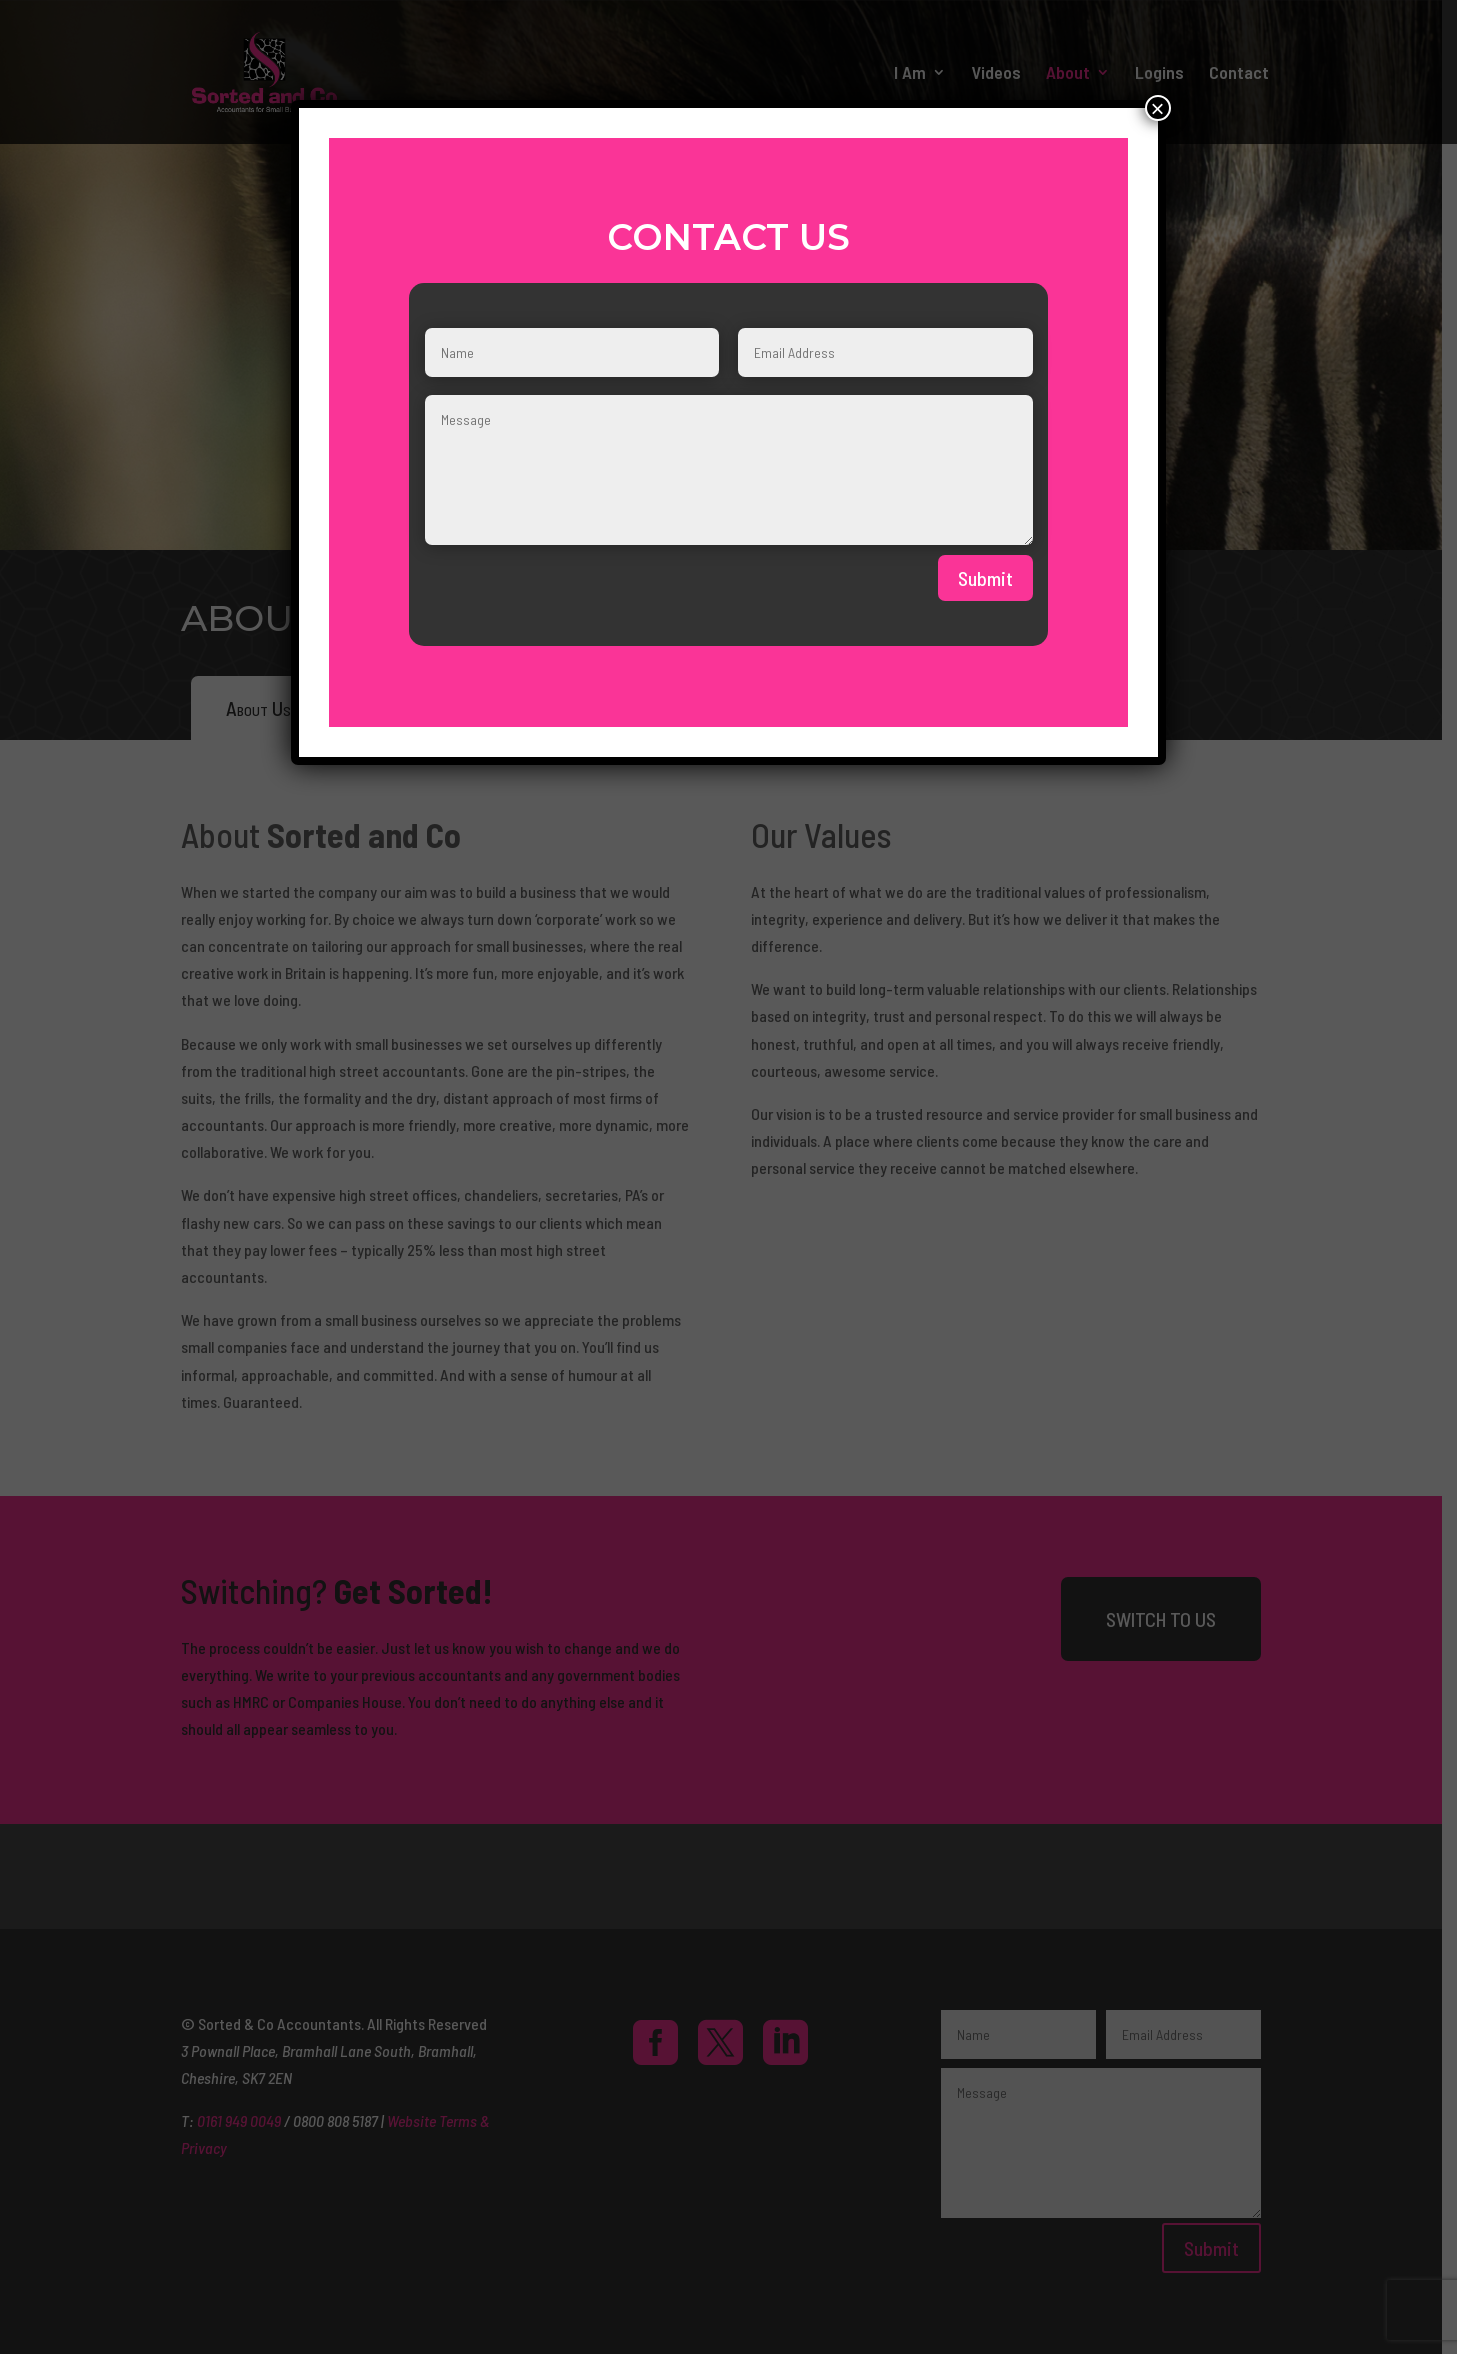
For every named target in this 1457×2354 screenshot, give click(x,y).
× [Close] (1158, 108)
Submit (985, 578)
